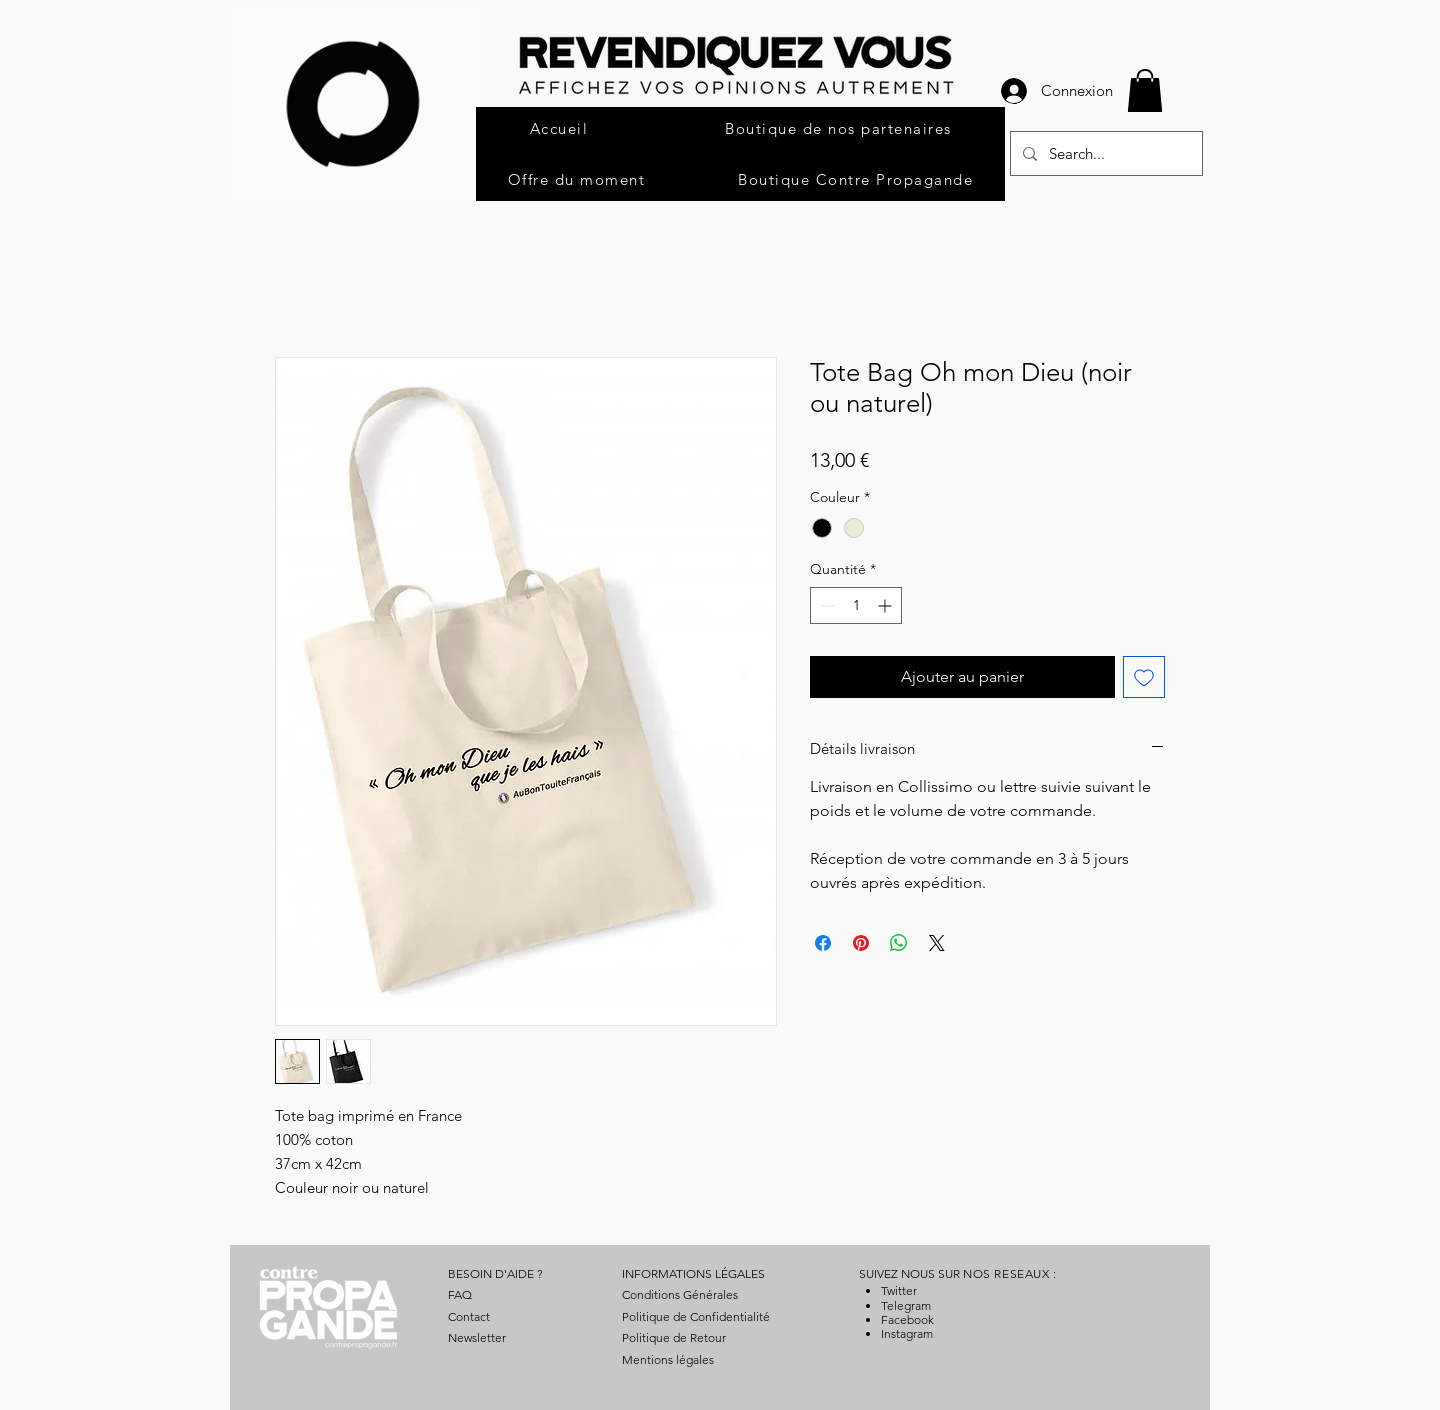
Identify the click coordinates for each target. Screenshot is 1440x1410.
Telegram (906, 1305)
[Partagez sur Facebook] (823, 943)
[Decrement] (825, 605)
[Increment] (886, 605)
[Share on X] (937, 943)
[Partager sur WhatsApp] (899, 943)
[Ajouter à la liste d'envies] (1144, 677)
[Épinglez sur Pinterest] (861, 943)
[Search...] (1104, 153)
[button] (1145, 90)
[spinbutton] (856, 605)
